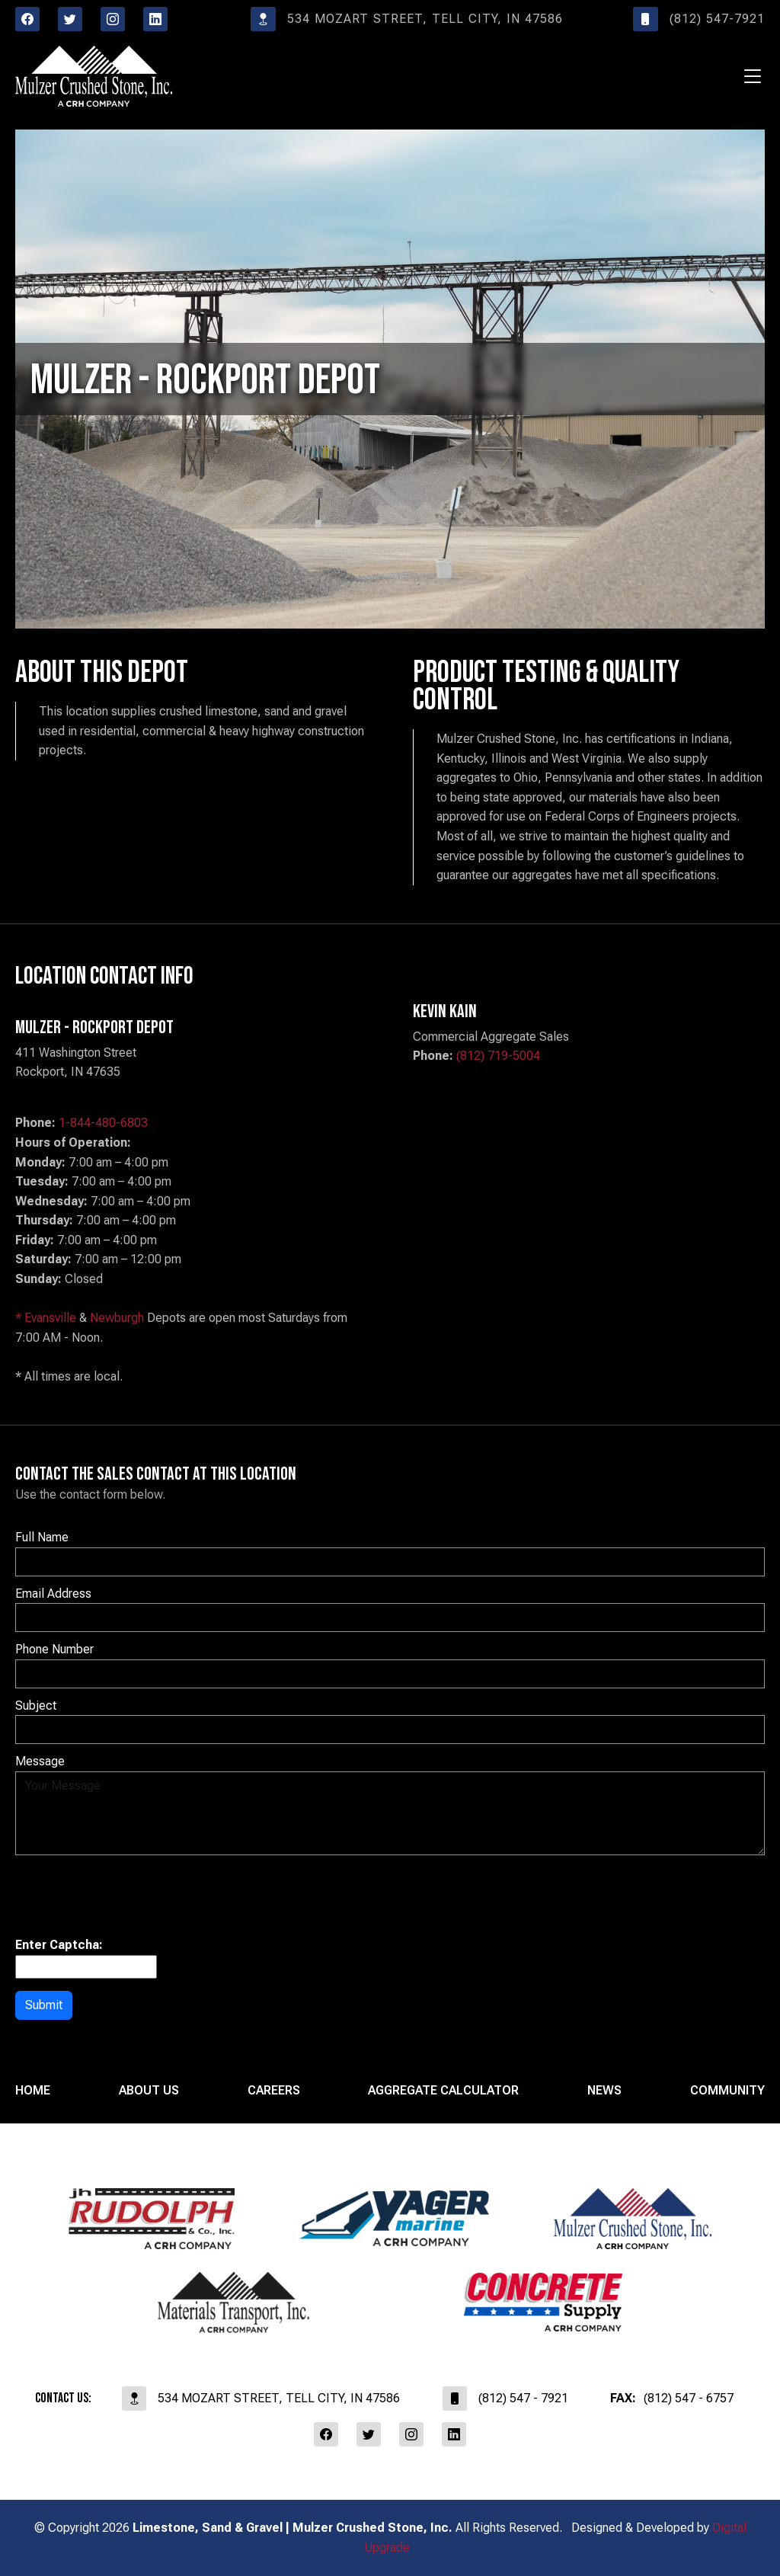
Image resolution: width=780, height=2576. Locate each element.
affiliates (390, 2490)
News (604, 2090)
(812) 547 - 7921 (505, 2398)
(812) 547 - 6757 (672, 2398)
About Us (149, 2090)
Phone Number (54, 1649)
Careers (274, 2090)
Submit (43, 2005)
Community (727, 2090)
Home (32, 2090)
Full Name (42, 1537)
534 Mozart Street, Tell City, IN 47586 (407, 19)
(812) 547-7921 (699, 19)
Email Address (53, 1593)
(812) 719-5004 (498, 1055)
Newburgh (117, 1317)
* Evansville (45, 1317)
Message (40, 1761)
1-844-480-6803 (103, 1122)
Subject (35, 1705)
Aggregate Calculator (443, 2090)
